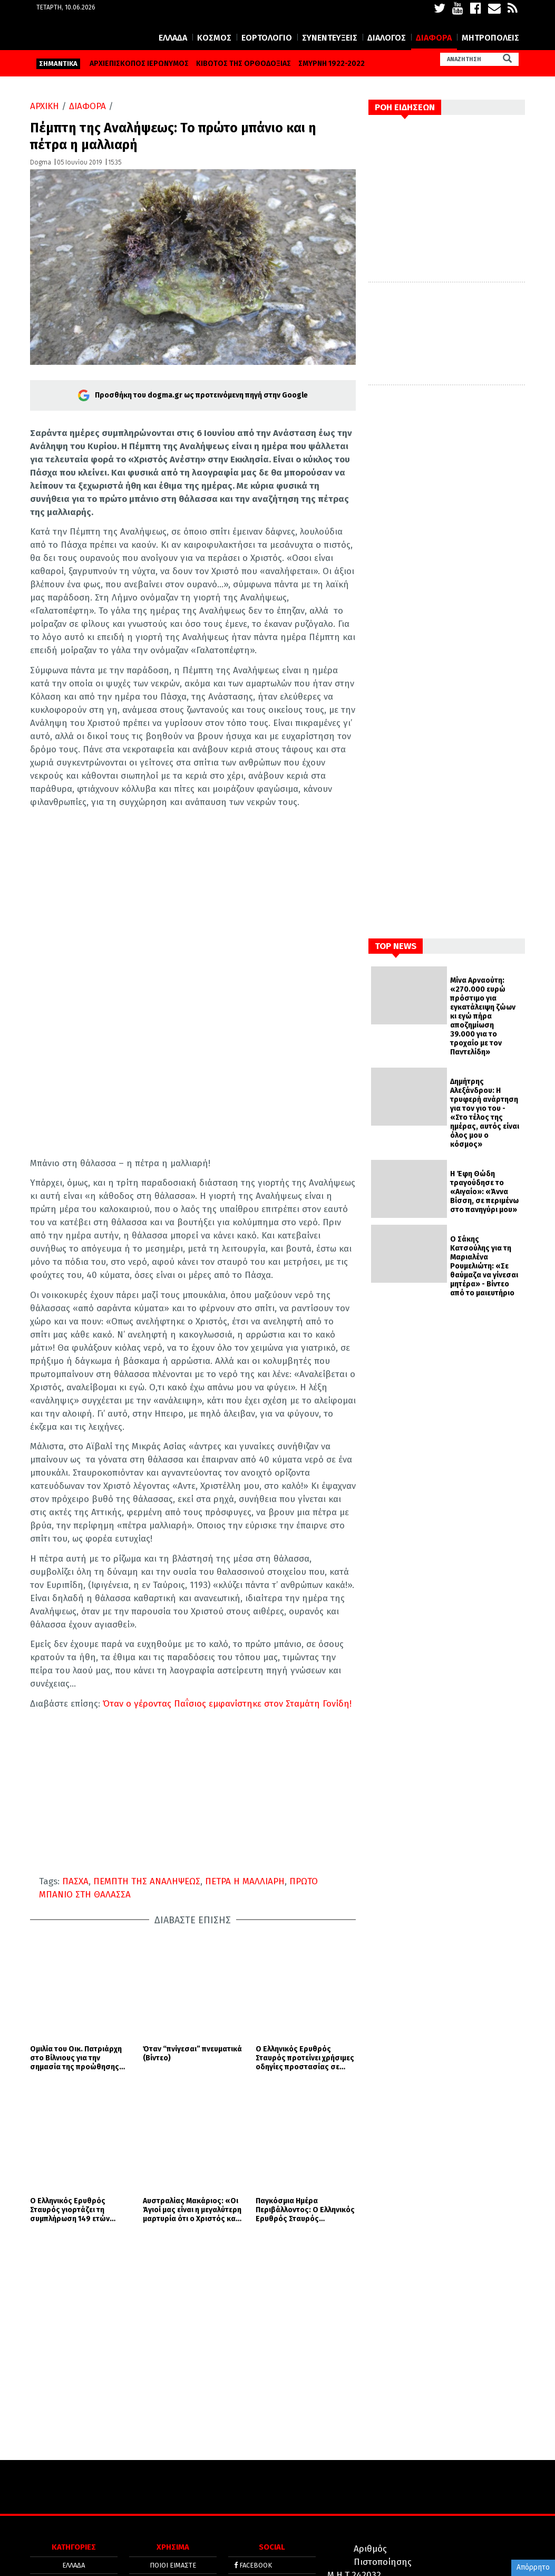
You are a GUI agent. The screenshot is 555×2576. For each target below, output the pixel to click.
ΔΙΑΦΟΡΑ (434, 69)
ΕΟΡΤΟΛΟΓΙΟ (266, 69)
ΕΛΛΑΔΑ (173, 69)
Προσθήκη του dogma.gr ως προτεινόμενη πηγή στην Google (193, 427)
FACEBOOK (253, 2414)
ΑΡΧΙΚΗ (44, 137)
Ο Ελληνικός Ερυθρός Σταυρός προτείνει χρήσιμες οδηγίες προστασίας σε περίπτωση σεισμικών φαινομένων (305, 1998)
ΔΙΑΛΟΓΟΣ (386, 69)
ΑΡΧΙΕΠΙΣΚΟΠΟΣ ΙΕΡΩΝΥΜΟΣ (139, 95)
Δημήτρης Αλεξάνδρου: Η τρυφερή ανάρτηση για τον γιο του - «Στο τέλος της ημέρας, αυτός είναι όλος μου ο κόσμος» (484, 1144)
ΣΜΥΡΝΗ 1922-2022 (331, 95)
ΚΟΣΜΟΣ (214, 69)
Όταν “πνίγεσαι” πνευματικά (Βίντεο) (192, 1993)
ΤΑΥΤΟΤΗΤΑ (173, 2473)
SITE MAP (172, 2506)
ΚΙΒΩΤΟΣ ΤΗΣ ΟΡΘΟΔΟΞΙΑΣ (243, 95)
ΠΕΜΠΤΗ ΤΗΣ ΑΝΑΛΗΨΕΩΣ (146, 1913)
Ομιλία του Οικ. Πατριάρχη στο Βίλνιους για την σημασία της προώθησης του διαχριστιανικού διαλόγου (76, 1998)
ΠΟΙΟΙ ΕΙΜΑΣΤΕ (173, 2414)
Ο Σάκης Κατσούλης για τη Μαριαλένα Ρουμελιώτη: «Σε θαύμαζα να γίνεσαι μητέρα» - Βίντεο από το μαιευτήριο (484, 1297)
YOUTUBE (252, 2447)
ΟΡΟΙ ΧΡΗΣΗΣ (173, 2430)
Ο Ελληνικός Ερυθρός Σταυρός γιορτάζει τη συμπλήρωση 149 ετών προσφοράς (70, 2058)
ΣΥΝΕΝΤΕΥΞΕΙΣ (329, 69)
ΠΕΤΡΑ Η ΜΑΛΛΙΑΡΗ (245, 1913)
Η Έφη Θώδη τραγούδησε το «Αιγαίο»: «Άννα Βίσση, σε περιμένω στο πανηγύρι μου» (484, 1223)
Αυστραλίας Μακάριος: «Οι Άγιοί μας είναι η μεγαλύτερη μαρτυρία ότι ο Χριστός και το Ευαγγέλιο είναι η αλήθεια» (192, 2058)
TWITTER (251, 2430)
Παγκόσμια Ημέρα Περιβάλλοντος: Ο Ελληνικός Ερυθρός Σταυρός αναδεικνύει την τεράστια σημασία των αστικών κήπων (305, 2058)
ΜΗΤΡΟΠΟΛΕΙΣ (490, 69)
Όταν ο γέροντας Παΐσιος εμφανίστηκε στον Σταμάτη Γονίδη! (226, 1735)
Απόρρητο (533, 2567)
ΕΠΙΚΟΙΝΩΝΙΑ (172, 2490)
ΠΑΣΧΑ (75, 1913)
